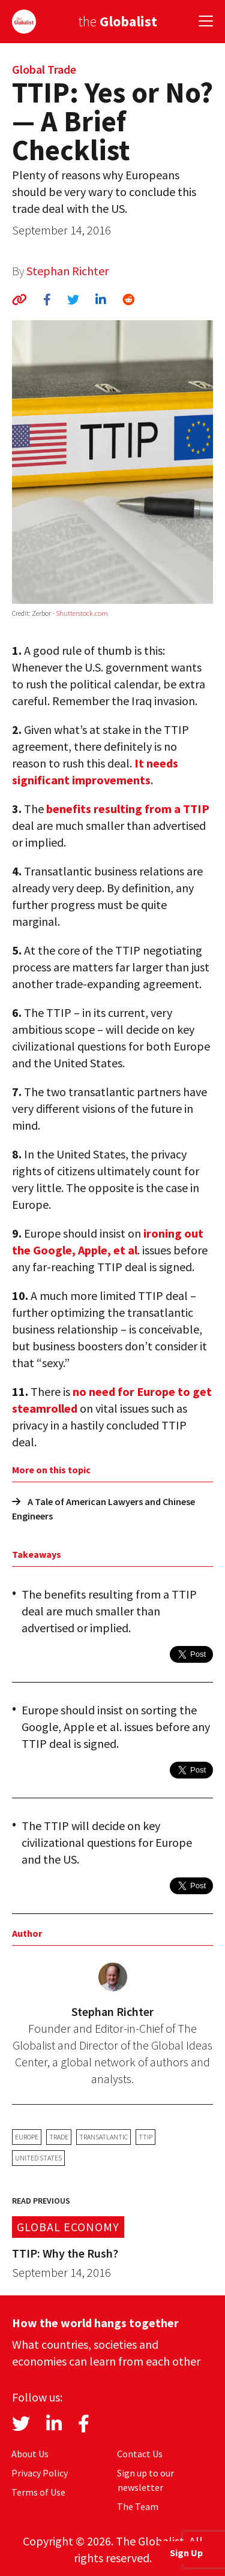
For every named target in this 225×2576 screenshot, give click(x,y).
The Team (137, 2506)
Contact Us (140, 2454)
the (117, 21)
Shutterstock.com (82, 613)
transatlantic (103, 2136)
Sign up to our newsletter (145, 2480)
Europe (26, 2136)
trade (58, 2136)
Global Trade (44, 69)
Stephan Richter (67, 270)
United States (38, 2157)
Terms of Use (38, 2492)
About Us (30, 2454)
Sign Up (186, 2553)
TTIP (145, 2136)
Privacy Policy (39, 2473)
